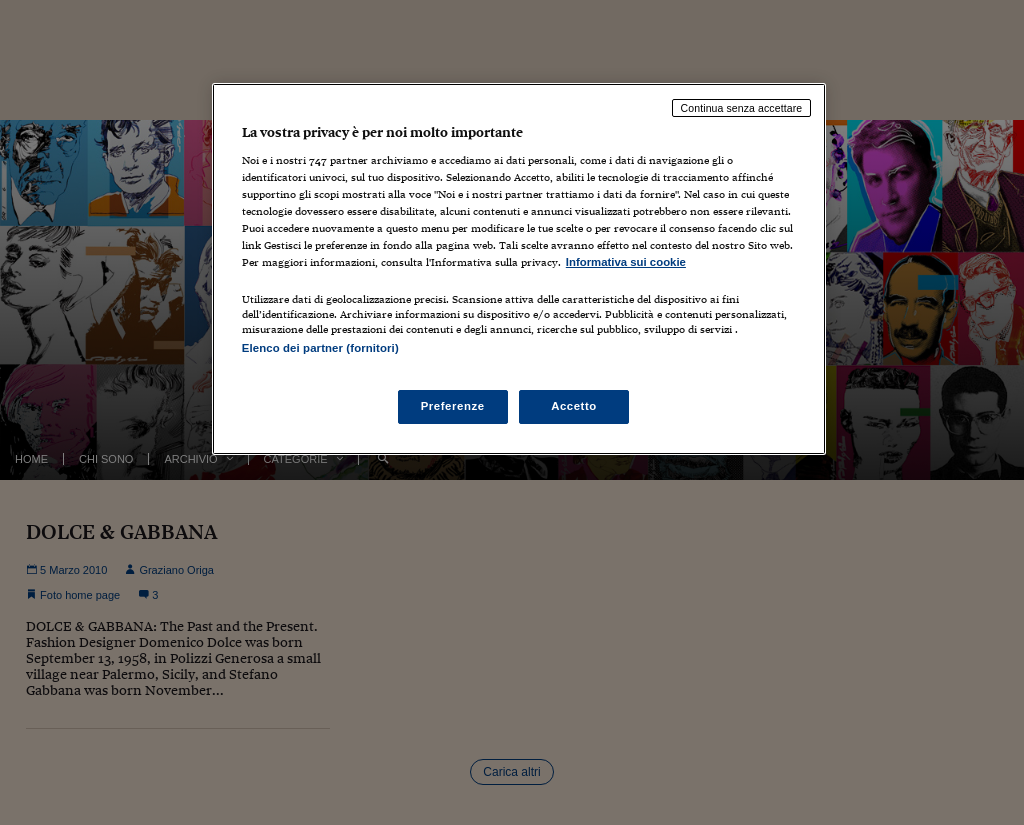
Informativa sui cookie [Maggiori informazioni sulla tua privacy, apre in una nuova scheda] (626, 262)
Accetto (574, 406)
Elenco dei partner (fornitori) (320, 348)
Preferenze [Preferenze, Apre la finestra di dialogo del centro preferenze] (453, 406)
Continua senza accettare (742, 108)
